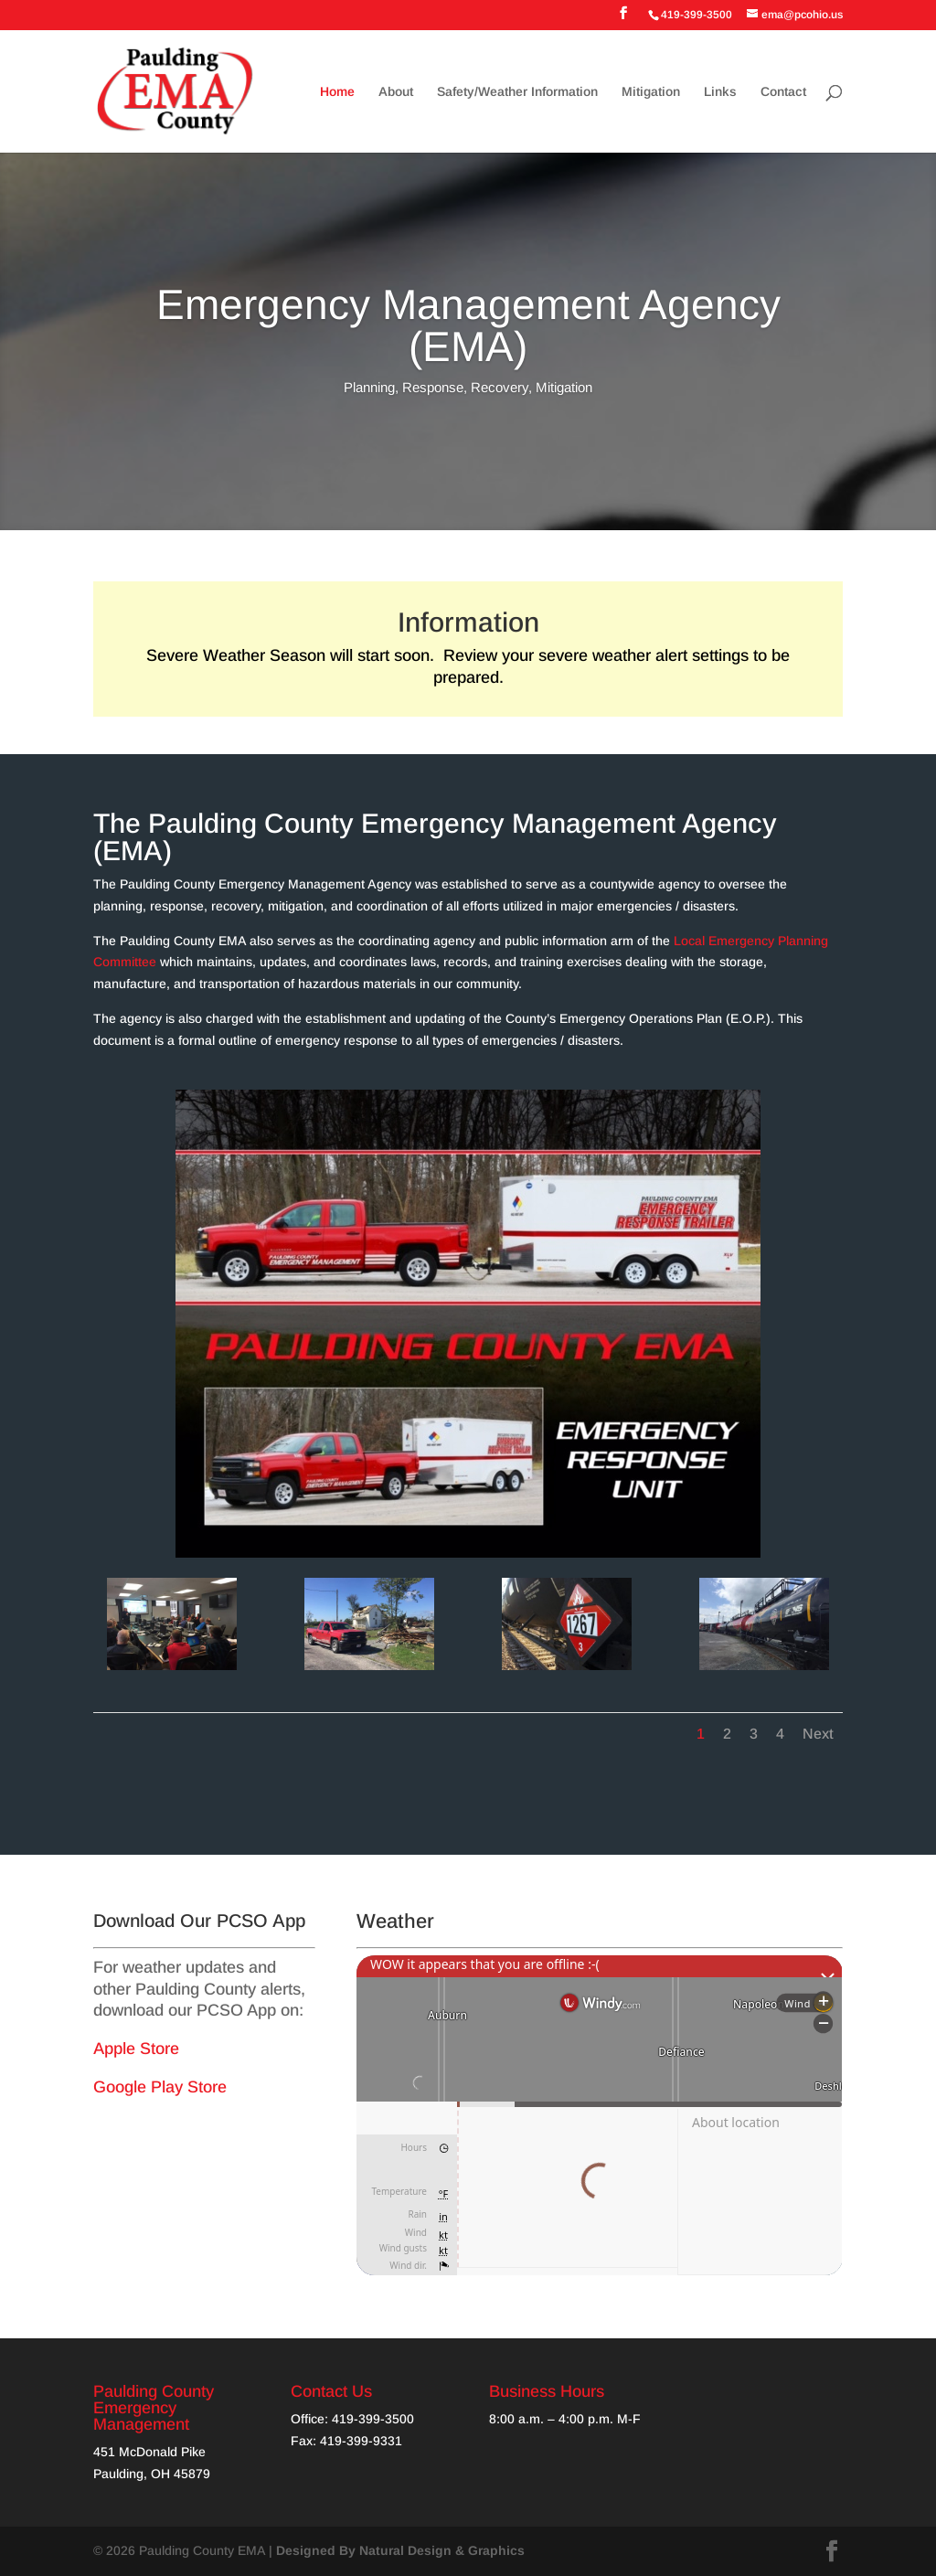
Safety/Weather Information (517, 92)
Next (818, 1733)
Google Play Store (160, 2087)
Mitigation (651, 92)
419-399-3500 (373, 2418)
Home (337, 92)
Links (720, 92)
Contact (783, 92)
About (395, 92)
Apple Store (136, 2048)
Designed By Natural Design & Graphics (400, 2550)
